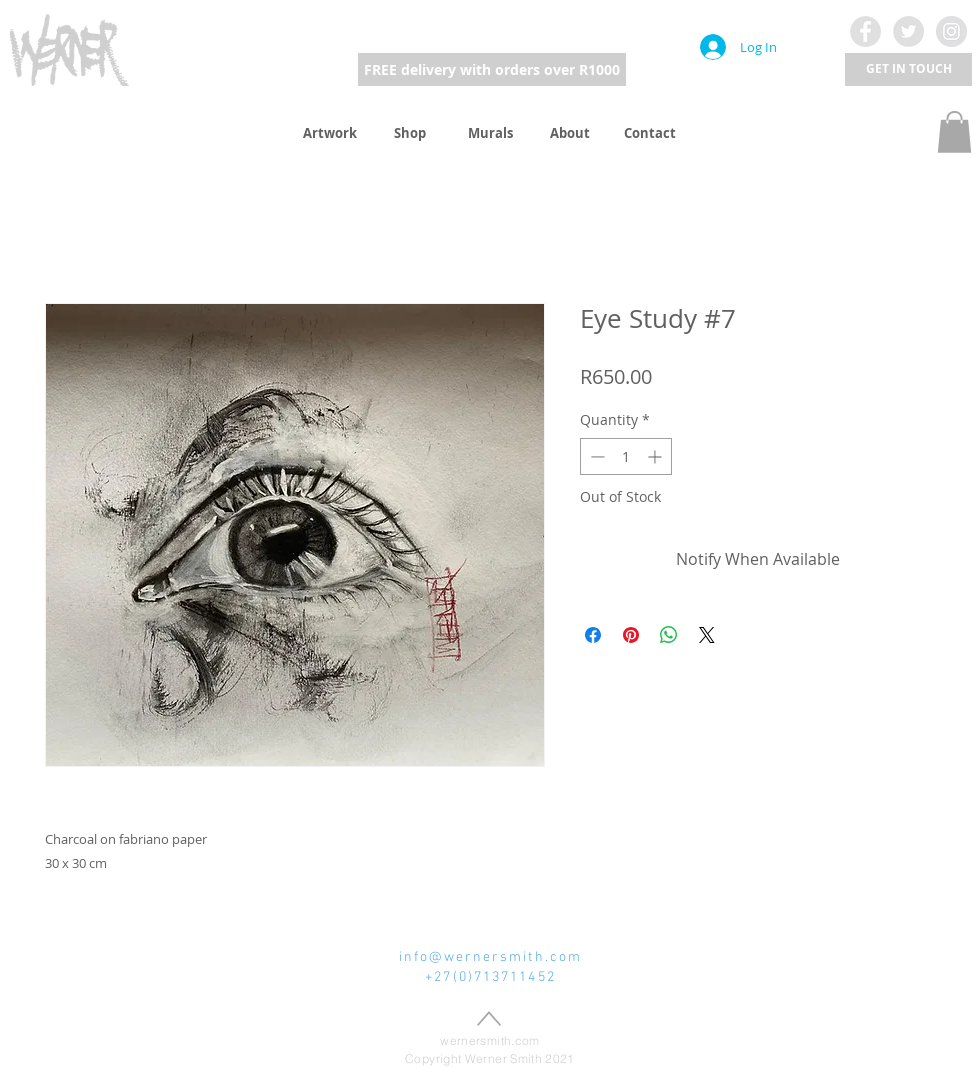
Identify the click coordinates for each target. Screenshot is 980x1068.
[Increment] (656, 456)
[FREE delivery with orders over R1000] (492, 69)
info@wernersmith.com (490, 957)
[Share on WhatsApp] (669, 635)
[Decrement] (595, 456)
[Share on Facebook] (593, 635)
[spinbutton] (626, 456)
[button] (908, 69)
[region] (70, 48)
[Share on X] (707, 635)
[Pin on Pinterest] (631, 635)
